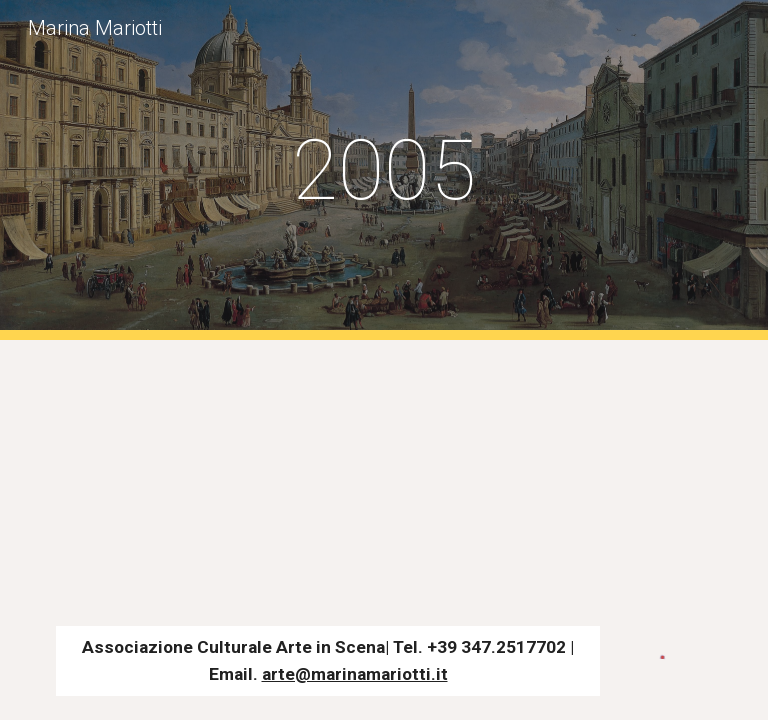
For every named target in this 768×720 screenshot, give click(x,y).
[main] (383, 170)
